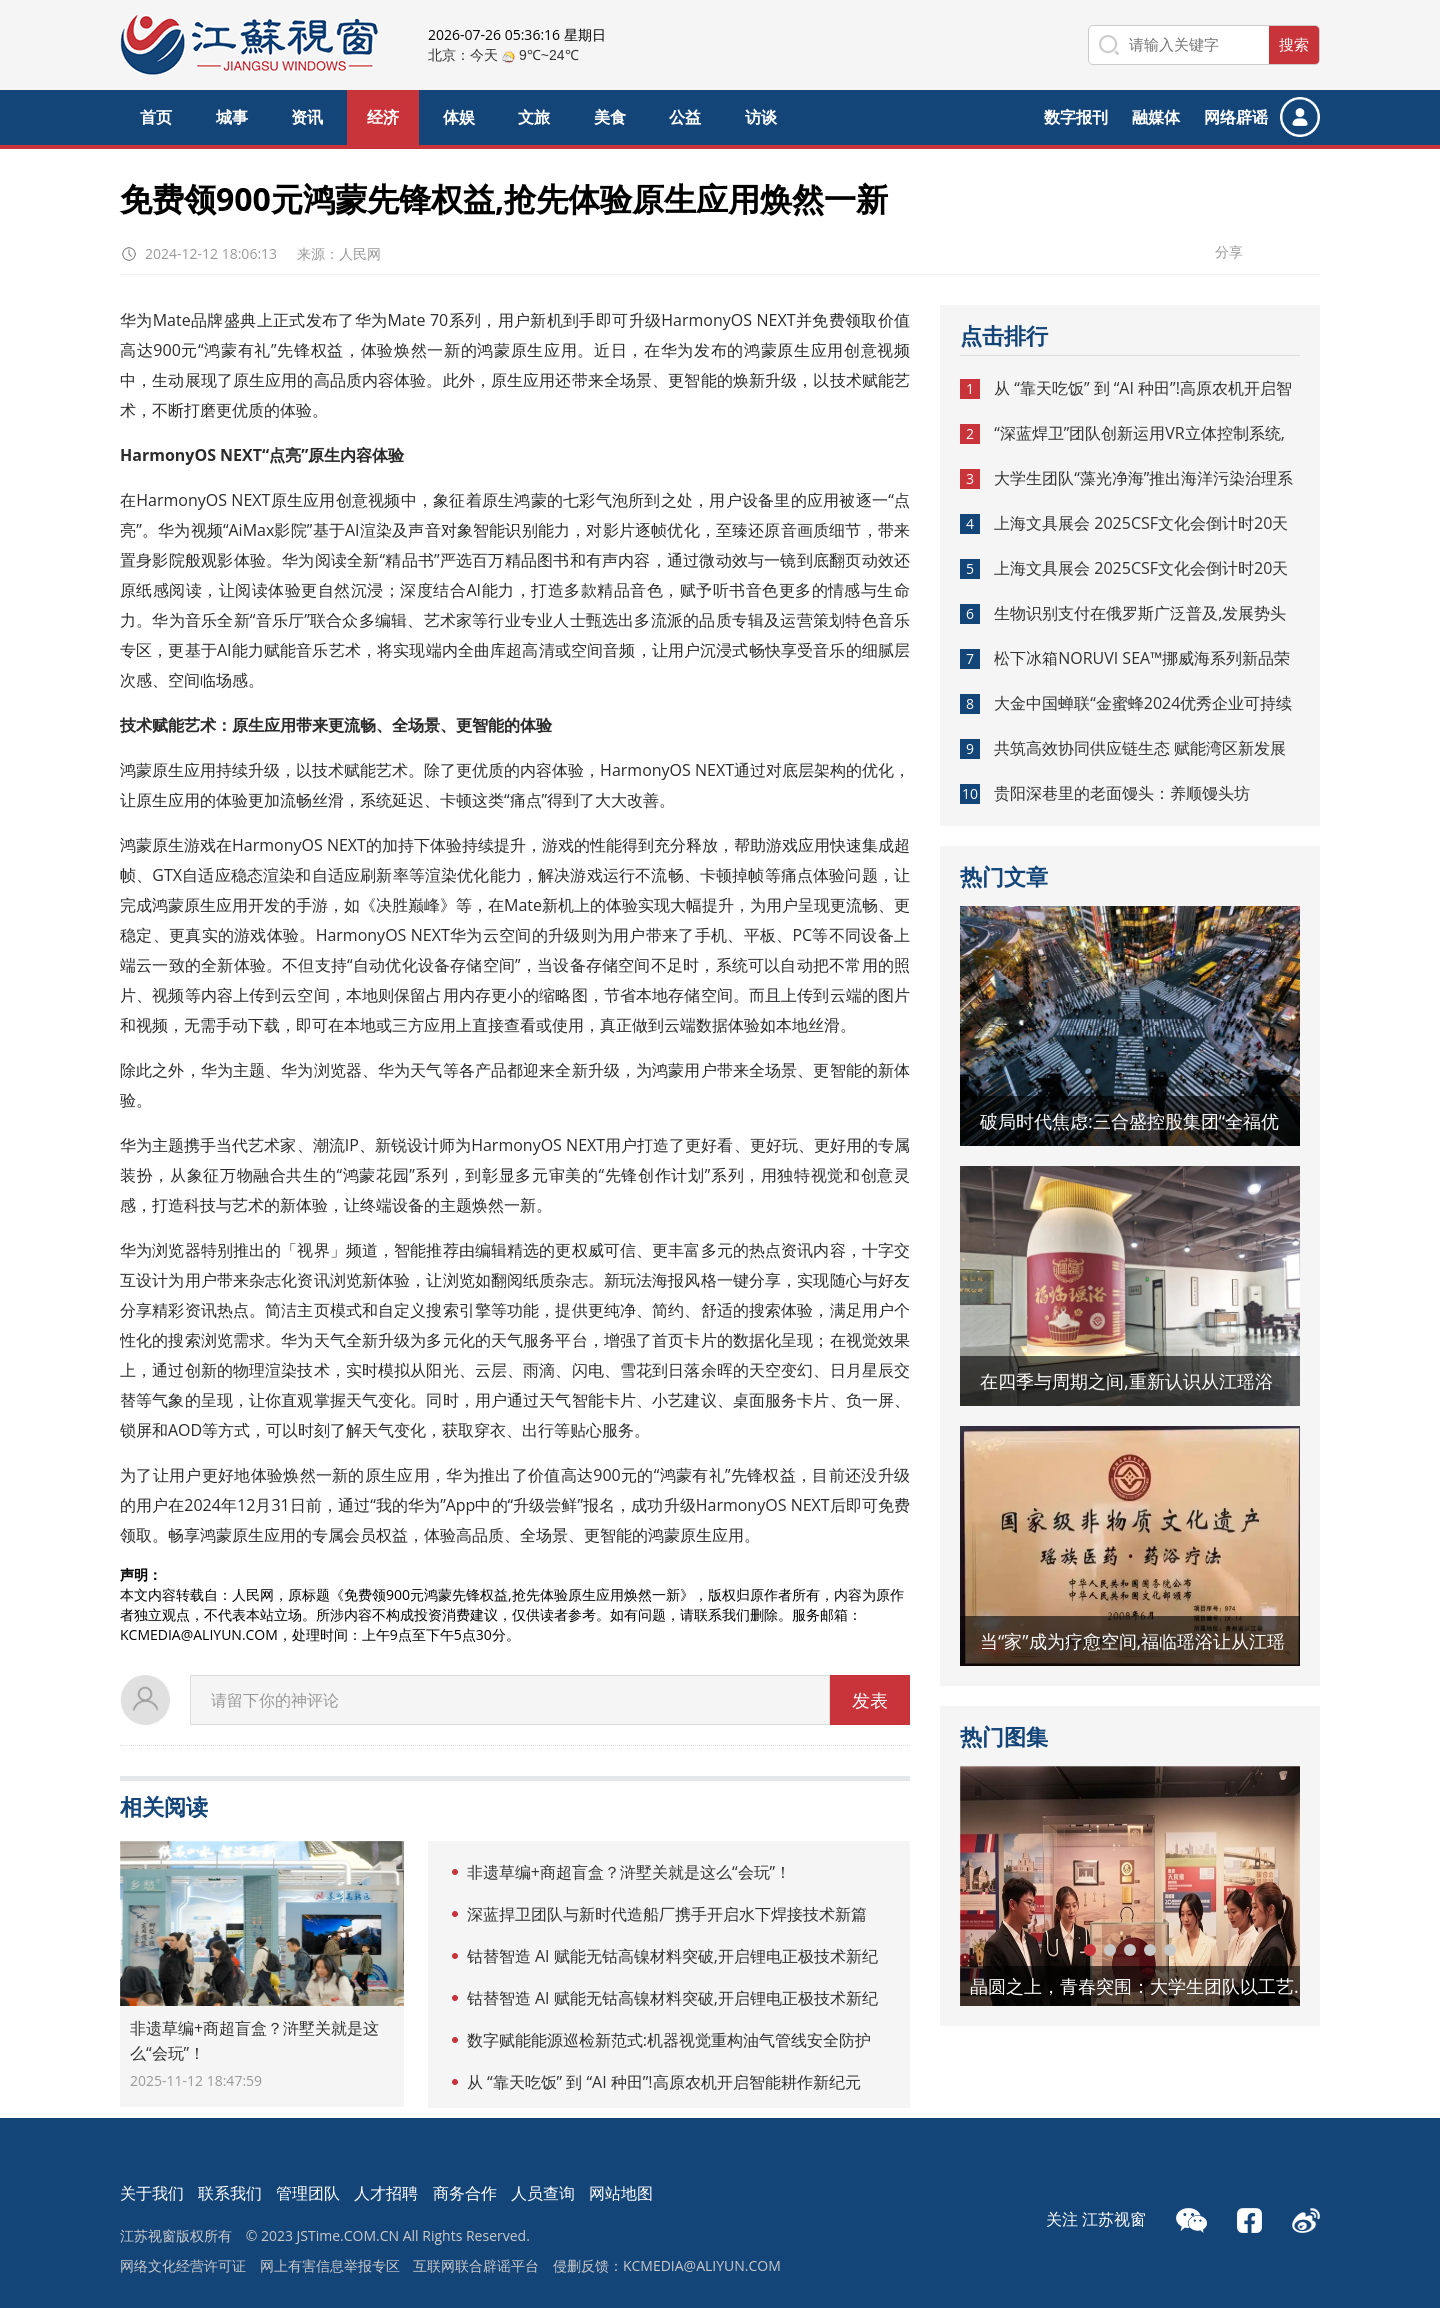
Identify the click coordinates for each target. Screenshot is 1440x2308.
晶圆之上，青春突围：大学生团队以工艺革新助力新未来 (1145, 1986)
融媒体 (1156, 117)
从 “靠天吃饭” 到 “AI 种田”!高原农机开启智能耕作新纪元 (664, 2082)
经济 (383, 117)
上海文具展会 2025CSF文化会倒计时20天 (1141, 523)
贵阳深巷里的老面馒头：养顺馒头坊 (1122, 793)
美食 (610, 117)
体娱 (459, 117)
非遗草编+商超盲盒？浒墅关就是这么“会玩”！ (629, 1872)
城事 (232, 117)
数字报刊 (1076, 117)
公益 (685, 117)
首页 (156, 117)
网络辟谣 (1236, 117)
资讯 (307, 117)
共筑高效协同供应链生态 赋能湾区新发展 (1140, 748)
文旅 (534, 117)
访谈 (761, 117)
